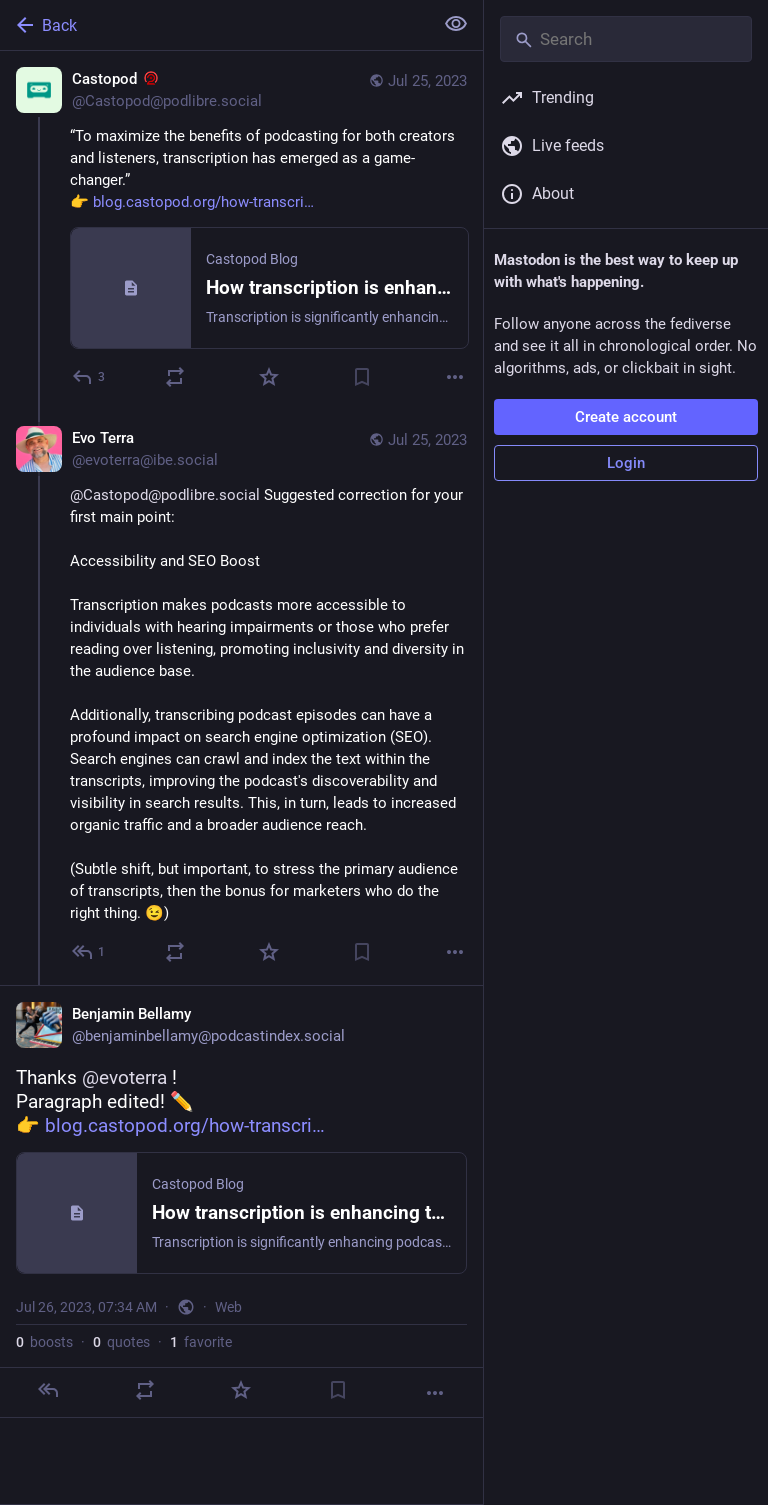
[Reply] (89, 377)
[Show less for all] (456, 24)
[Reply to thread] (89, 952)
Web (228, 1307)
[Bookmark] (362, 377)
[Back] (214, 25)
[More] (455, 377)
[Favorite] (269, 377)
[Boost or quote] (175, 377)
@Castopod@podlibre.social (165, 495)
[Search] (626, 39)
